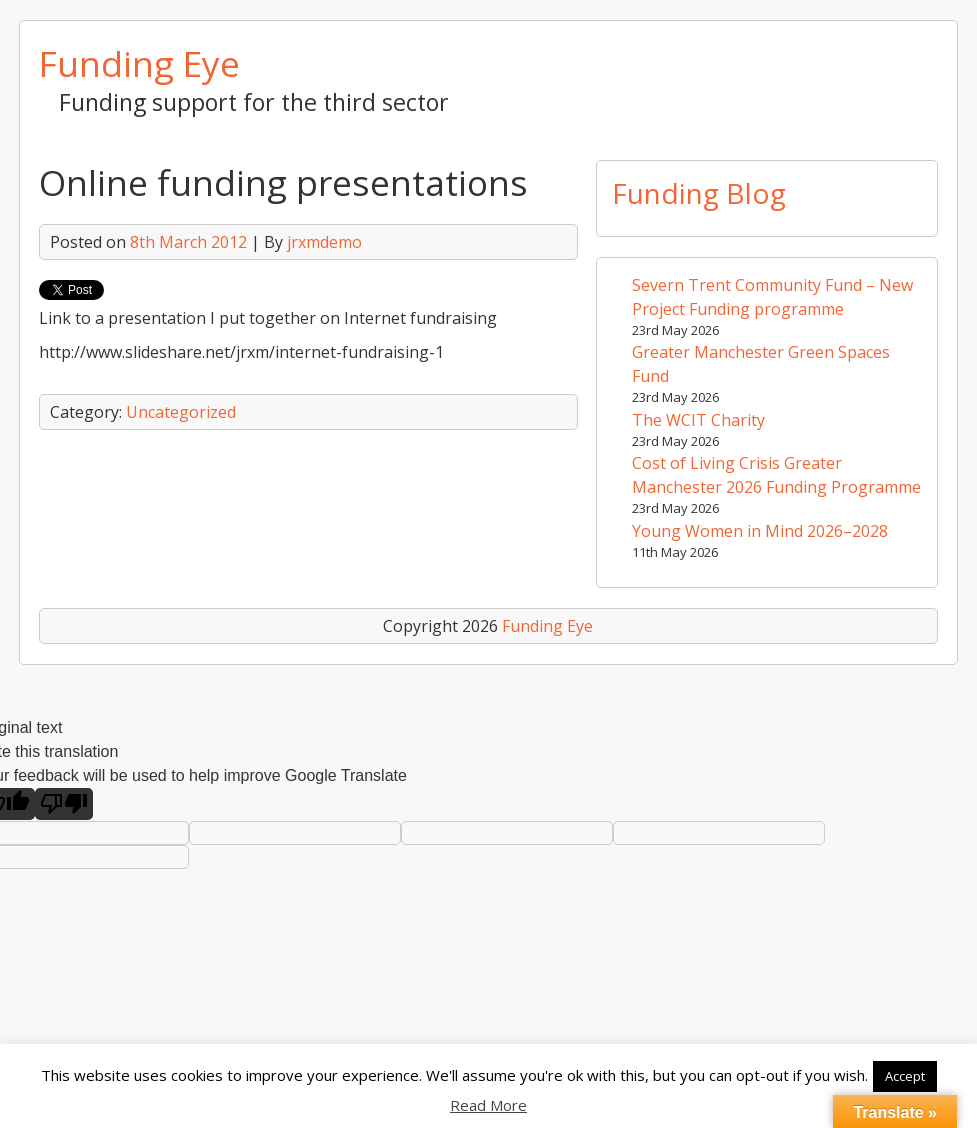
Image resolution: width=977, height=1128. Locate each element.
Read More (488, 1105)
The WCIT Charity (698, 420)
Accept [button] (905, 1076)
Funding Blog (699, 193)
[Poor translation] (64, 804)
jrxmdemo (324, 242)
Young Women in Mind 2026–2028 (760, 531)
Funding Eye (139, 63)
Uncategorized (181, 412)
